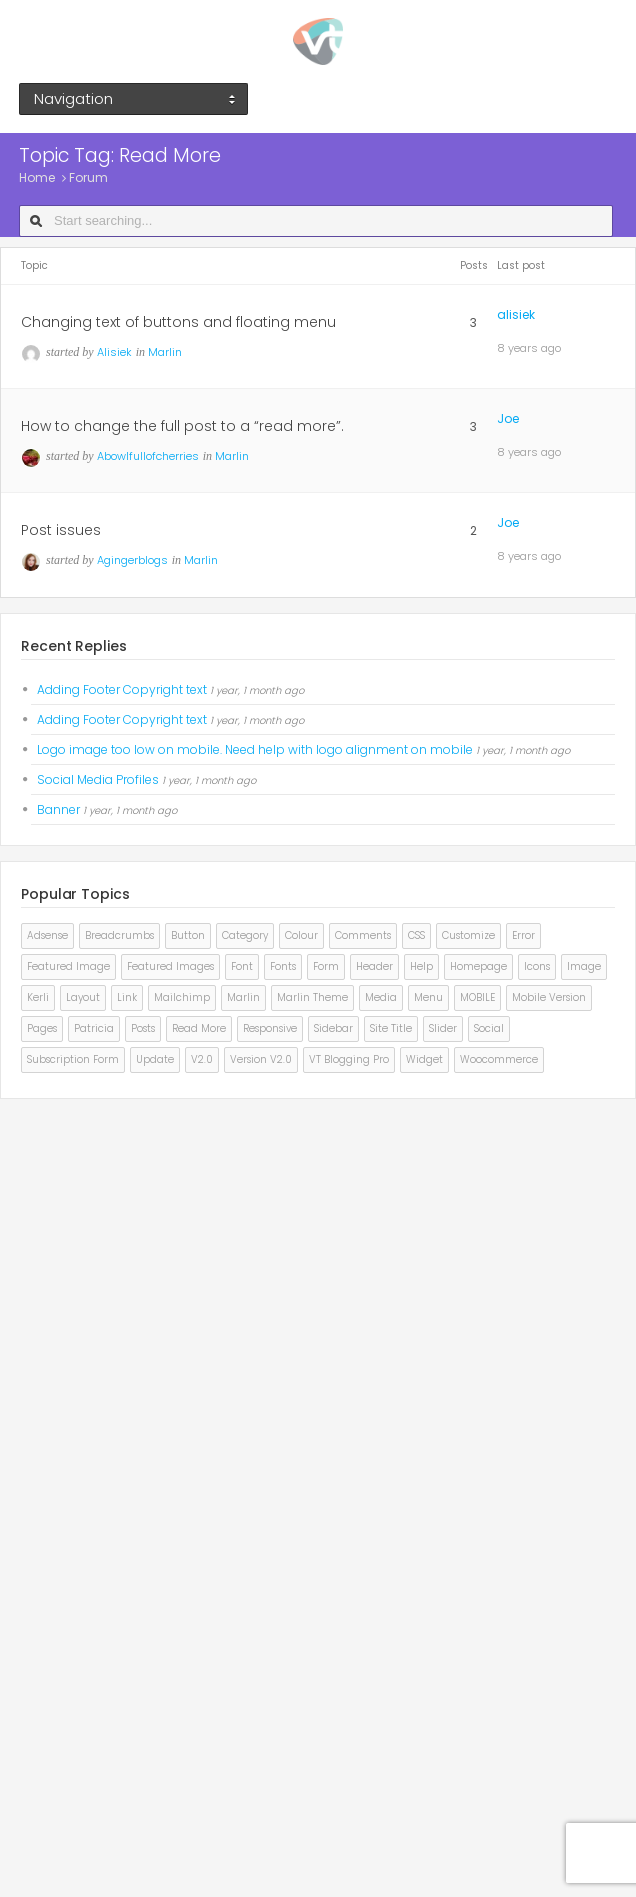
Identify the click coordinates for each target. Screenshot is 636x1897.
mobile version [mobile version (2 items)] (549, 997)
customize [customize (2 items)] (468, 935)
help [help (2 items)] (421, 966)
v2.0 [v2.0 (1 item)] (202, 1059)
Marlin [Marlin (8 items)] (243, 997)
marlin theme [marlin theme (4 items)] (312, 997)
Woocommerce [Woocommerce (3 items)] (499, 1059)
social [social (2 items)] (489, 1028)
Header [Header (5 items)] (374, 966)
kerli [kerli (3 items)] (38, 997)
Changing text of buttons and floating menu (178, 322)
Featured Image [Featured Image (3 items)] (68, 966)
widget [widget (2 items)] (424, 1059)
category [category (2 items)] (245, 935)
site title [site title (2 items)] (391, 1028)
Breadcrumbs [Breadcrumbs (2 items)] (119, 935)
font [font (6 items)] (242, 966)
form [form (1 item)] (326, 966)
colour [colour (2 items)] (301, 935)
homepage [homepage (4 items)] (478, 966)
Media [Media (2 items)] (381, 997)
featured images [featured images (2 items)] (170, 966)
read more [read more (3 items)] (199, 1028)
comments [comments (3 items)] (363, 935)
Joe (508, 418)
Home (37, 177)
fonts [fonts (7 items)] (283, 966)
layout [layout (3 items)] (83, 997)
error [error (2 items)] (523, 935)
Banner (58, 809)
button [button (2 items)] (188, 935)
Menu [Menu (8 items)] (428, 997)
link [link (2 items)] (127, 997)
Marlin (165, 352)
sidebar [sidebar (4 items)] (333, 1028)
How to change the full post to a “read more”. (182, 426)
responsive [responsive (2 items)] (270, 1028)
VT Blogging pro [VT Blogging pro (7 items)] (349, 1059)
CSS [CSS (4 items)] (416, 935)
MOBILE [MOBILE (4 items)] (477, 997)
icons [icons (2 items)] (537, 966)
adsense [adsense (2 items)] (47, 935)
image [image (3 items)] (584, 966)
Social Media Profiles (98, 779)
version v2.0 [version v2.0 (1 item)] (261, 1059)
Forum (88, 177)
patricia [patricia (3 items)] (94, 1028)
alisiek (516, 314)
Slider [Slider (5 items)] (443, 1028)
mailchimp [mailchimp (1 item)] (182, 997)
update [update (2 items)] (155, 1059)
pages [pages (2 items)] (42, 1028)
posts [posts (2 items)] (143, 1028)
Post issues (61, 530)
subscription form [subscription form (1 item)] (73, 1059)
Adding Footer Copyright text (122, 689)
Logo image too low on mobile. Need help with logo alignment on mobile (255, 749)
